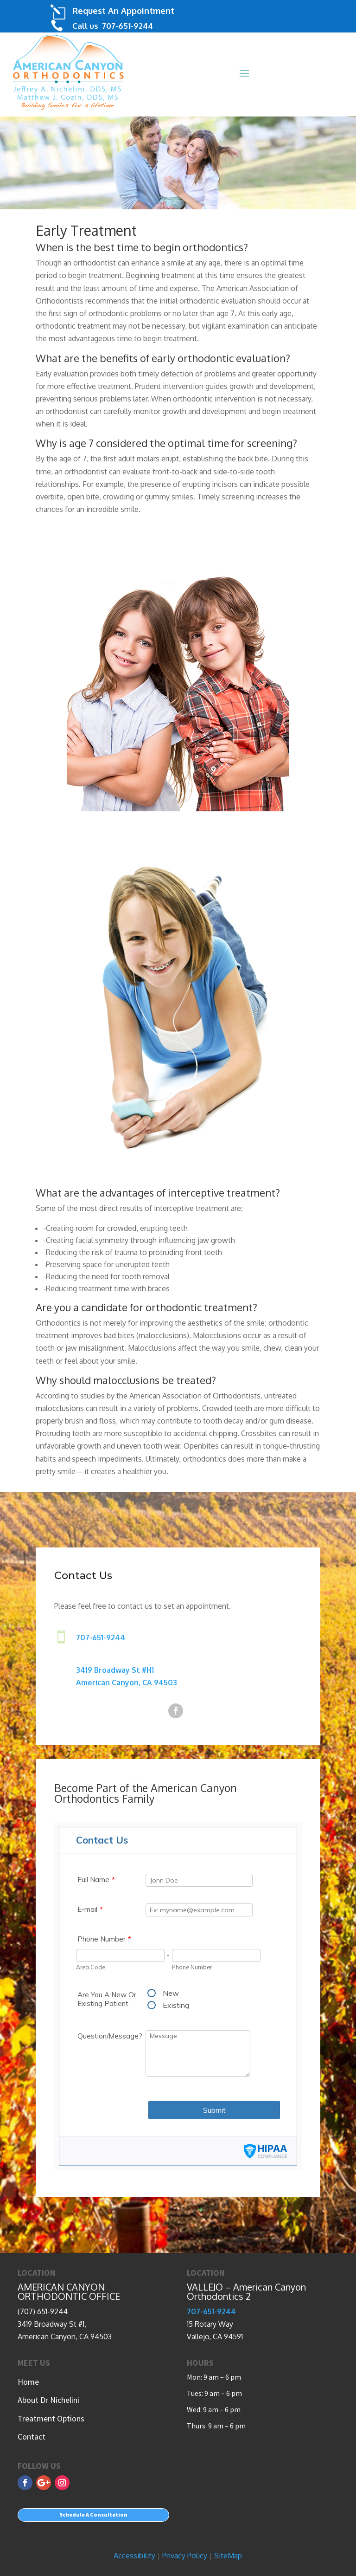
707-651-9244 (126, 26)
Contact (31, 2436)
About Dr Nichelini (48, 2400)
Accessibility (134, 2555)
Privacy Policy (184, 2555)
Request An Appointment (123, 11)
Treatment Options (51, 2418)
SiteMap (228, 2555)
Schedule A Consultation (93, 2514)
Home (28, 2381)
